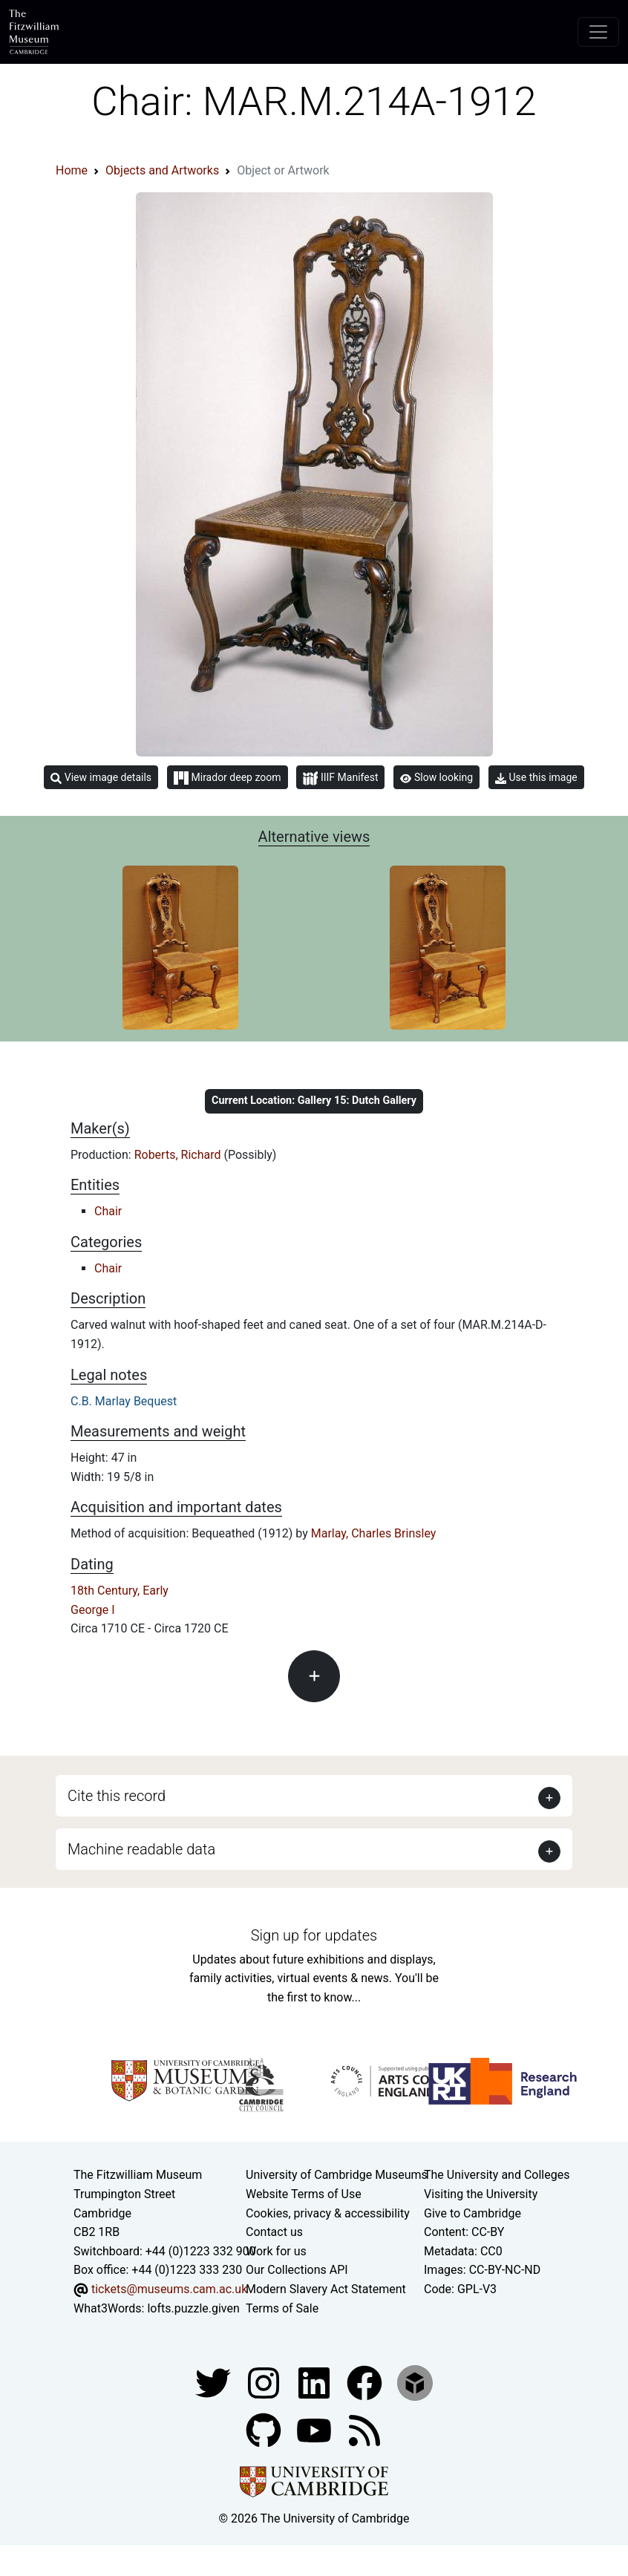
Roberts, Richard (179, 1155)
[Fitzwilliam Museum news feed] (364, 2429)
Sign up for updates (314, 1935)
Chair (108, 1211)
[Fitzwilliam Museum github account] (265, 2429)
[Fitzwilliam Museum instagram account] (265, 2382)
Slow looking (436, 777)
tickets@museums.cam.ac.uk (169, 2289)
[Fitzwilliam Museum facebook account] (315, 2382)
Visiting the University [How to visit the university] (480, 2194)
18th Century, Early (120, 1590)
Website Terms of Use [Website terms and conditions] (304, 2194)
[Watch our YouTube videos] (315, 2429)
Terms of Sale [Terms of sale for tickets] (282, 2308)
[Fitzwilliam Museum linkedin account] (366, 2382)
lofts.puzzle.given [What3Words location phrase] (193, 2308)
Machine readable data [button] (141, 1849)
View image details (100, 777)
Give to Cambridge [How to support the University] (472, 2213)
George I (93, 1610)
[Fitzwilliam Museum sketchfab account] (415, 2382)
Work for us (276, 2251)
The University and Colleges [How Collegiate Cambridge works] (496, 2175)
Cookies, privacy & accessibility (328, 2213)
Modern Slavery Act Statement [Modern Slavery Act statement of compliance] (326, 2289)
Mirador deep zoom (227, 778)
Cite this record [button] (117, 1796)
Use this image (536, 777)
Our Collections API (297, 2270)
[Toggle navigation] (598, 32)
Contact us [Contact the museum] (274, 2232)
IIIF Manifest (340, 778)
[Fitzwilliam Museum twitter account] (214, 2382)
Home (72, 170)
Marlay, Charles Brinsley (373, 1533)
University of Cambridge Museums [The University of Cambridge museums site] (337, 2175)
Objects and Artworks (162, 170)
